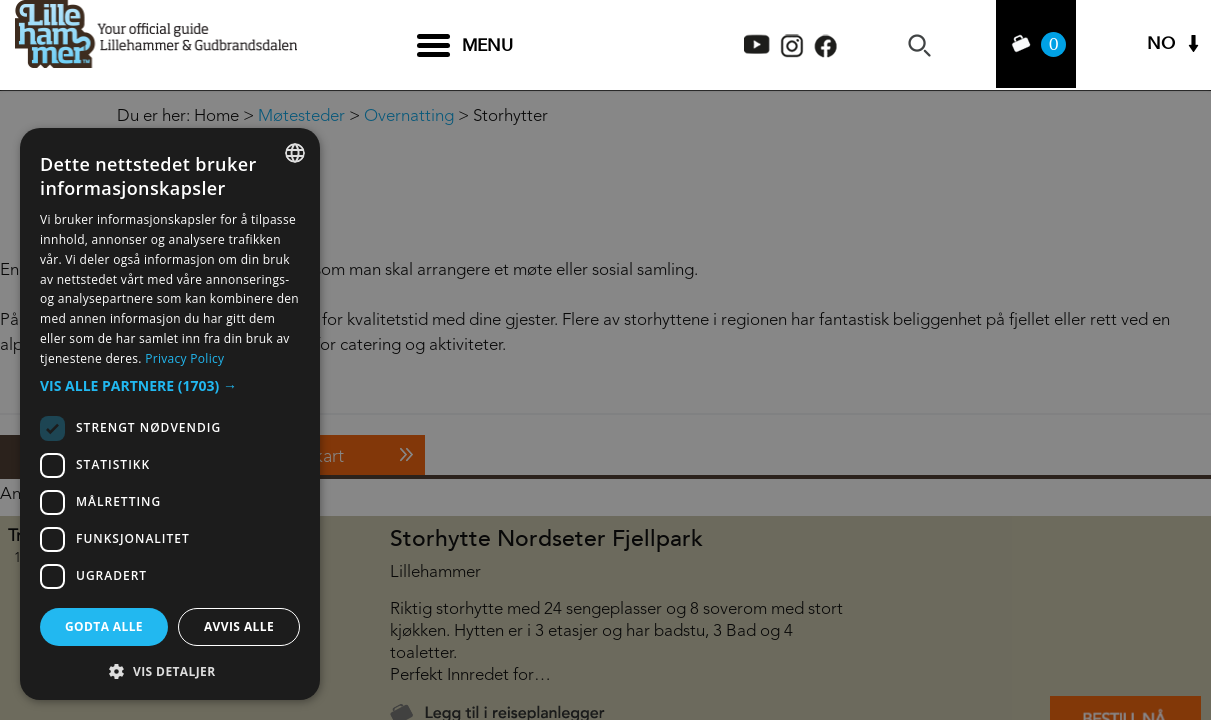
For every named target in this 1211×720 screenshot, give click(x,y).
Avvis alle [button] (239, 626)
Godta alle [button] (104, 626)
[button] (170, 386)
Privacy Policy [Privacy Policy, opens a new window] (184, 358)
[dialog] (170, 414)
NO (1161, 45)
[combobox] (295, 153)
